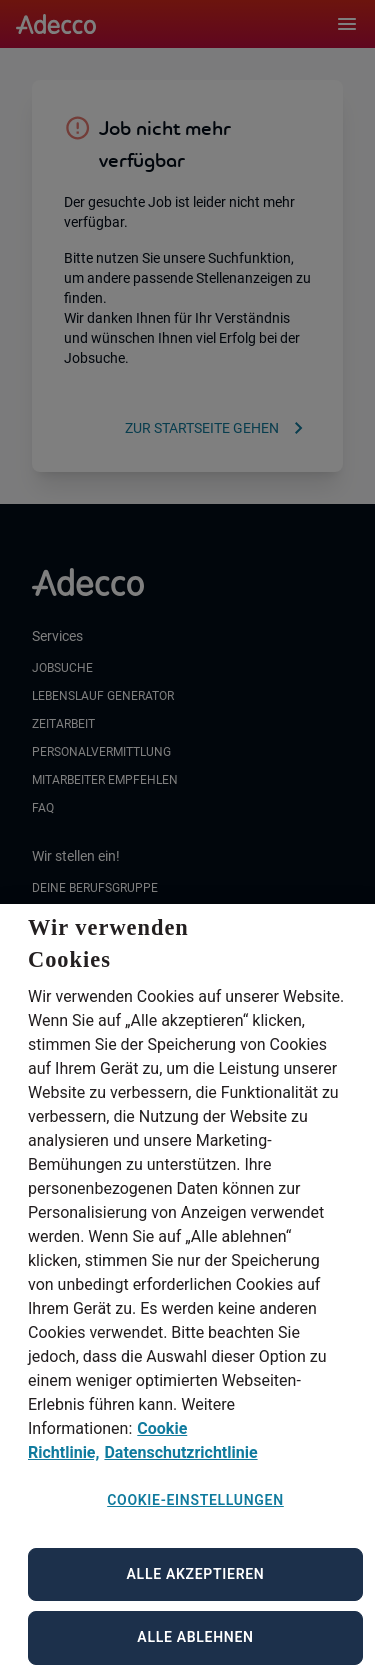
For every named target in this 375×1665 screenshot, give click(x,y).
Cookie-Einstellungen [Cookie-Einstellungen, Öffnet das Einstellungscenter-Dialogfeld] (195, 1525)
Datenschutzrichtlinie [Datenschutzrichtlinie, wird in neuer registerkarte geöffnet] (180, 1477)
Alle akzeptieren (196, 1598)
